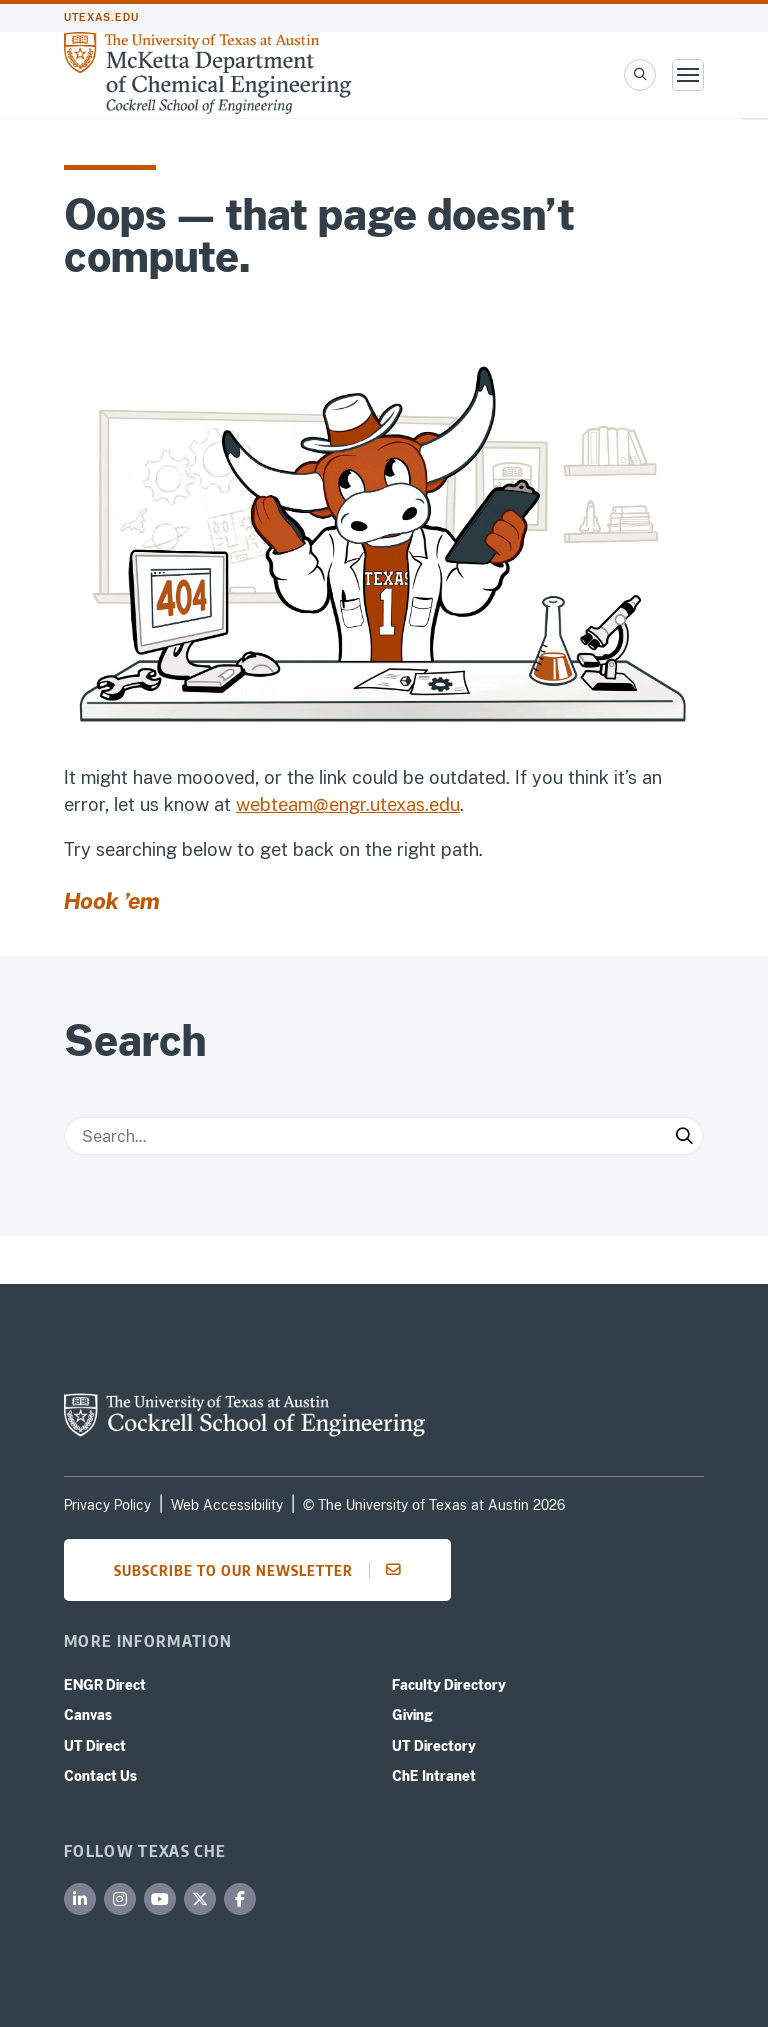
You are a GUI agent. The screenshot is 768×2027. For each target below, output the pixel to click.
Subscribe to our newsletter (263, 1570)
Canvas (88, 1715)
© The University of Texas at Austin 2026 (434, 1505)
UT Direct (95, 1746)
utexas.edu (101, 17)
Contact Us (100, 1776)
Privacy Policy (107, 1505)
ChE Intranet (434, 1776)
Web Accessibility (227, 1505)
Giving (412, 1715)
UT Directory (434, 1746)
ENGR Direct (105, 1685)
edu (444, 804)
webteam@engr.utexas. (332, 804)
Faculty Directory (449, 1685)
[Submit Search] (684, 1136)
